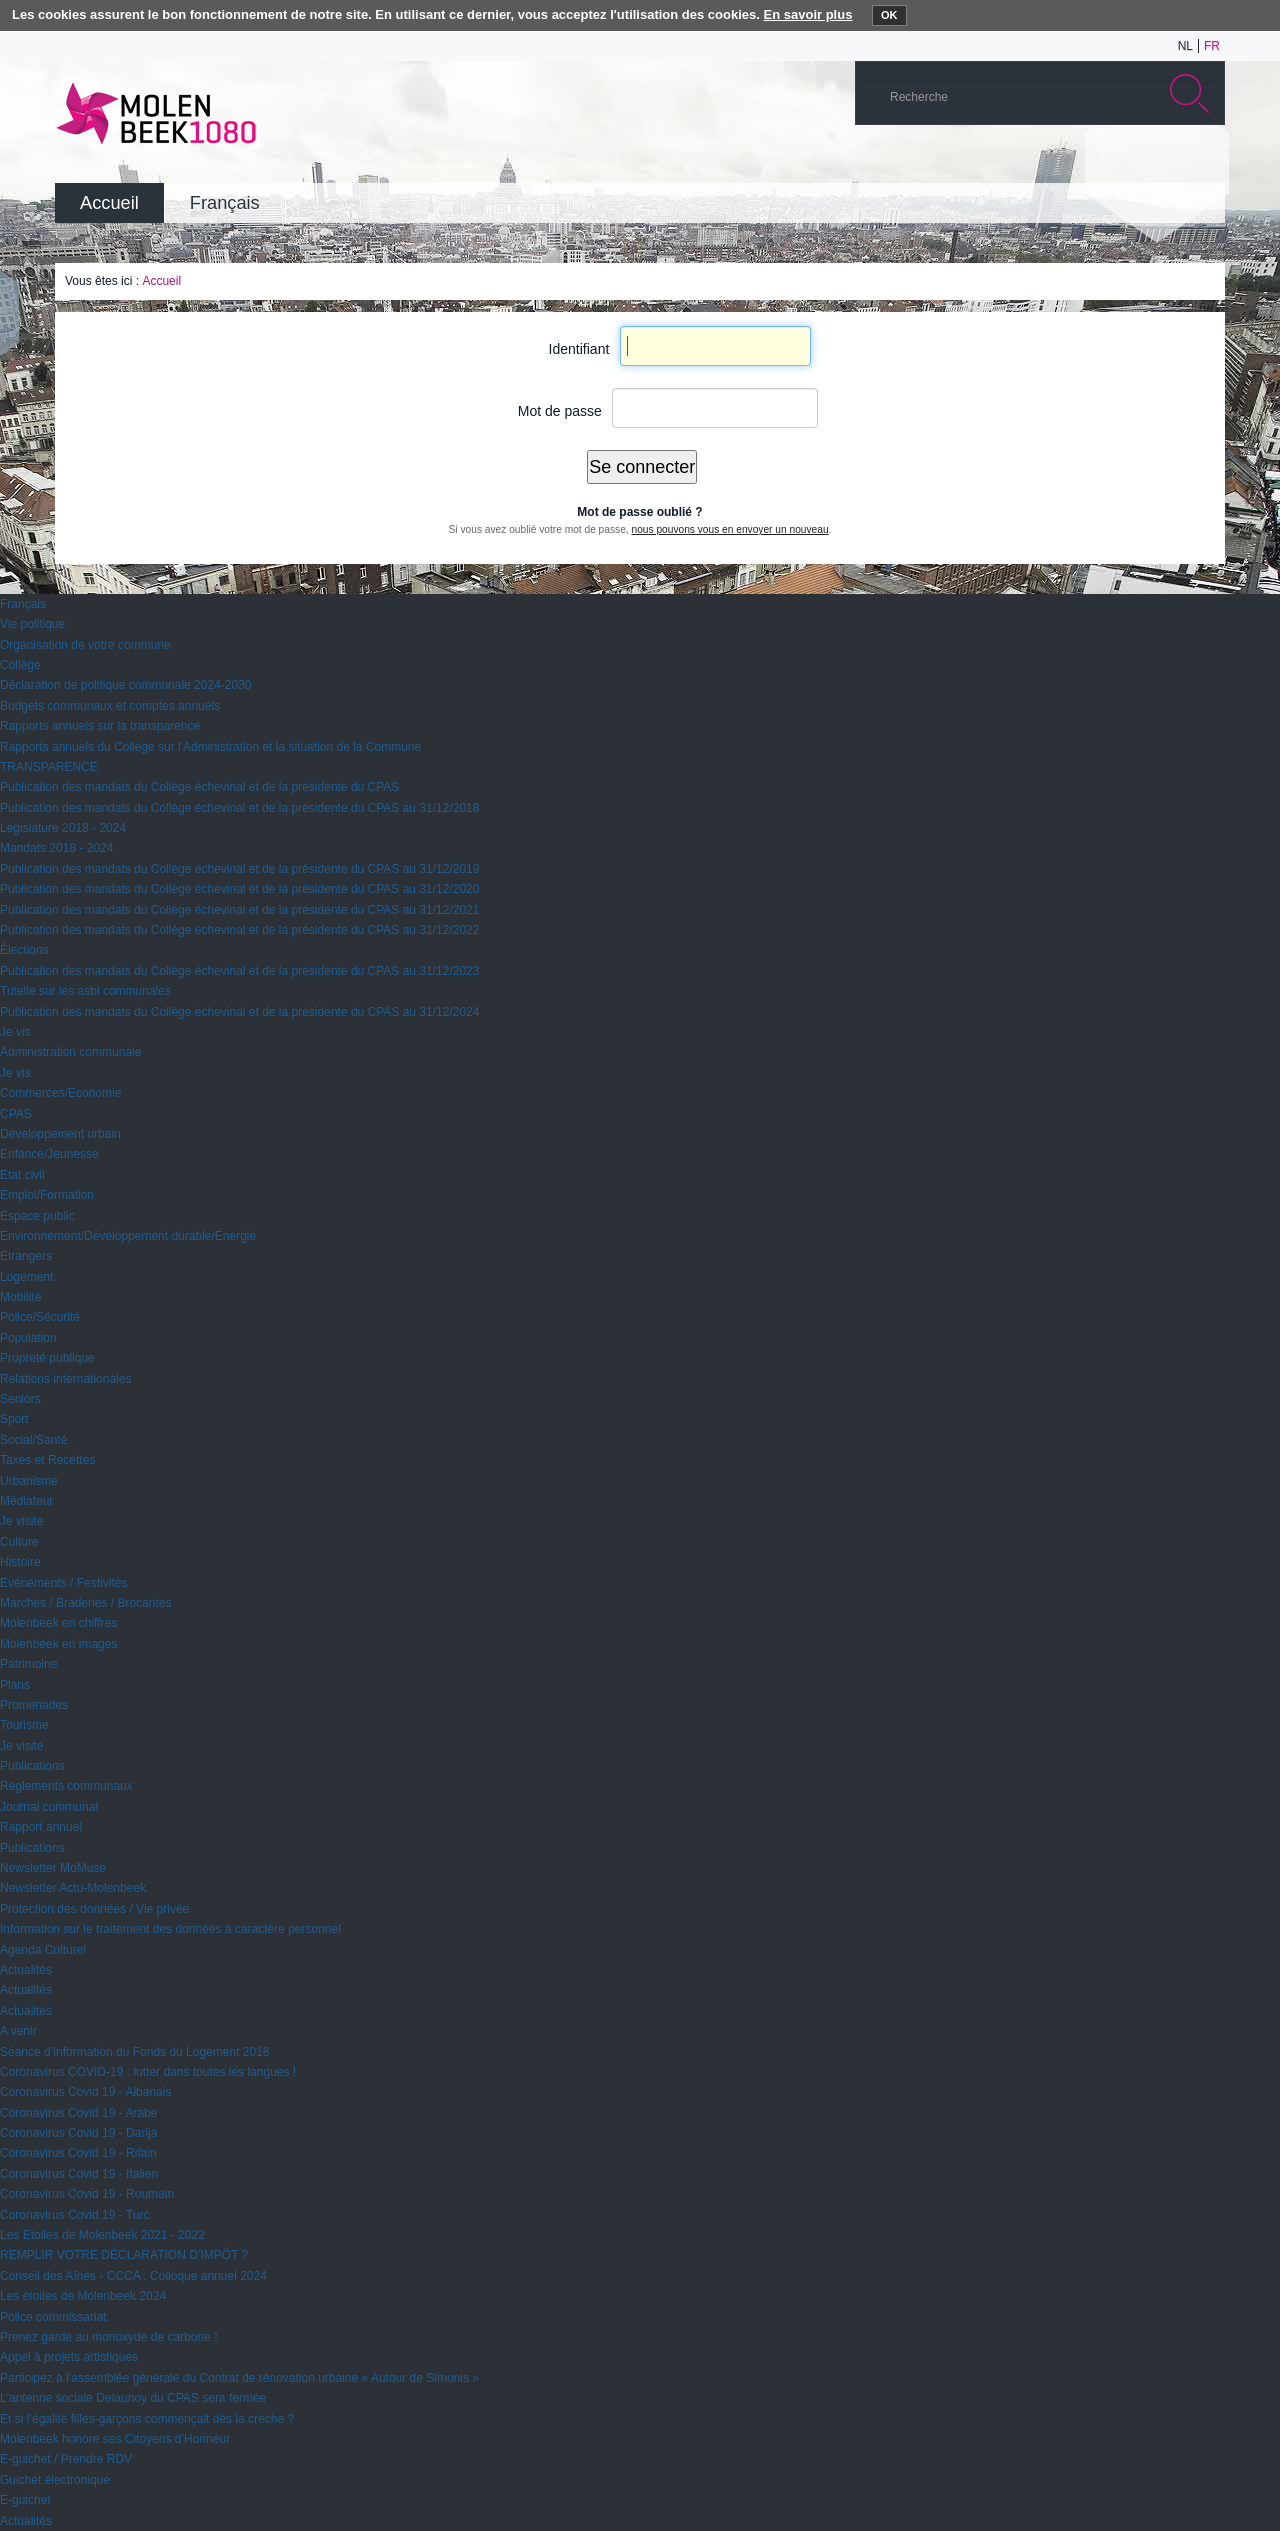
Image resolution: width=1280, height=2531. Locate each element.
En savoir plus (808, 14)
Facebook (1174, 164)
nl (1185, 46)
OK (889, 15)
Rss (1204, 164)
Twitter (1144, 164)
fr (1212, 46)
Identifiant (579, 349)
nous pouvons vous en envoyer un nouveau (729, 529)
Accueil (161, 281)
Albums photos (1114, 164)
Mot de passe (560, 411)
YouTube (1084, 164)
